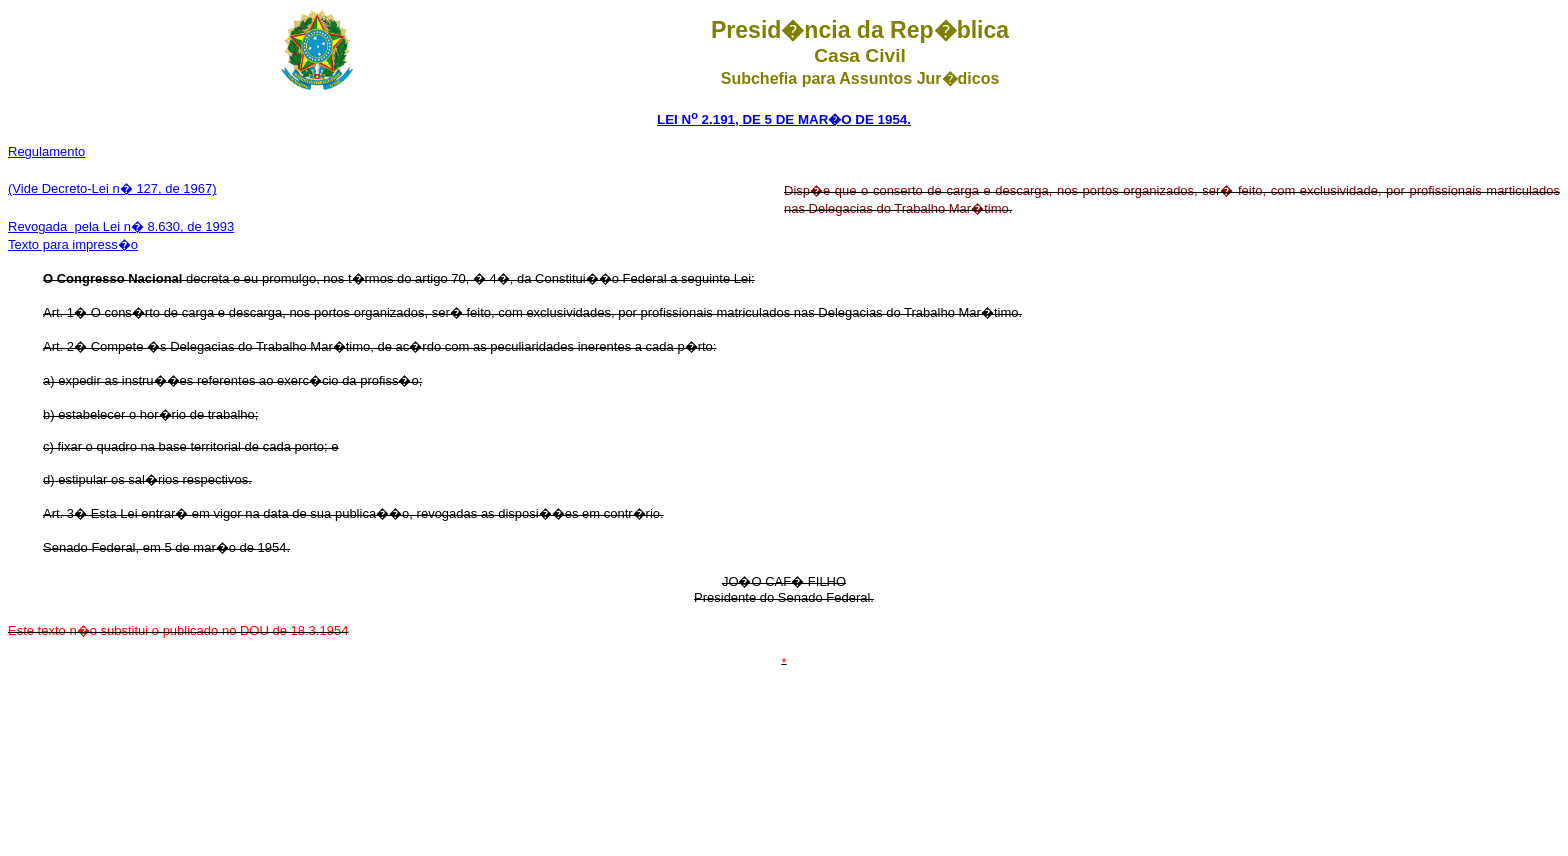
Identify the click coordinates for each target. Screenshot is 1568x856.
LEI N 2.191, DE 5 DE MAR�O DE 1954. (784, 119)
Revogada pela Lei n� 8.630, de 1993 (121, 226)
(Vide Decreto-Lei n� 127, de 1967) (112, 188)
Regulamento (46, 151)
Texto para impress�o (73, 244)
